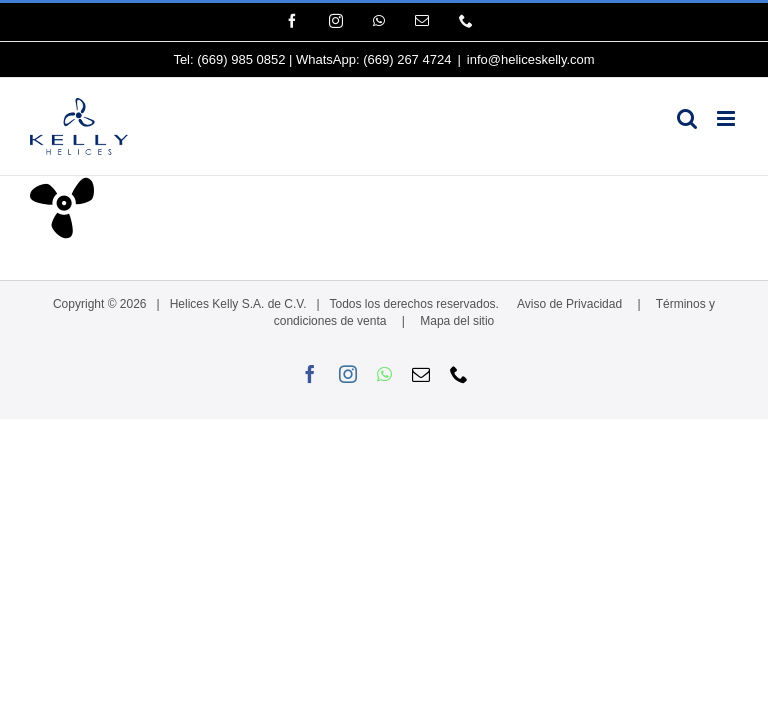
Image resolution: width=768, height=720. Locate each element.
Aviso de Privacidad (569, 304)
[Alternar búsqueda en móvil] (687, 118)
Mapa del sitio (457, 321)
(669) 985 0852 (241, 59)
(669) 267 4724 (407, 59)
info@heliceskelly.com (531, 59)
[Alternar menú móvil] (727, 118)
